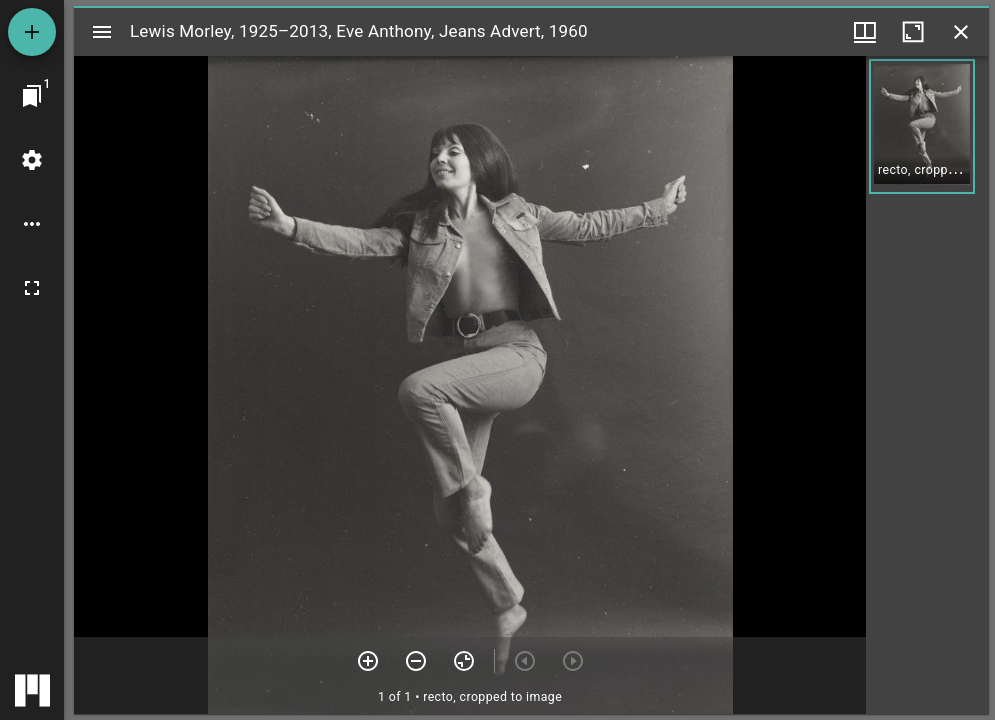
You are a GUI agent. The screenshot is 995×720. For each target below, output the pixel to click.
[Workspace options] (32, 224)
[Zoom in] (368, 661)
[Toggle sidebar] (102, 32)
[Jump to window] (32, 96)
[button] (922, 126)
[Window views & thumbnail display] (865, 32)
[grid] (927, 385)
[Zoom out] (416, 661)
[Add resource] (32, 32)
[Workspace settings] (32, 160)
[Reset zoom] (464, 661)
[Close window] (961, 32)
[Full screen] (32, 288)
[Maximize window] (913, 32)
